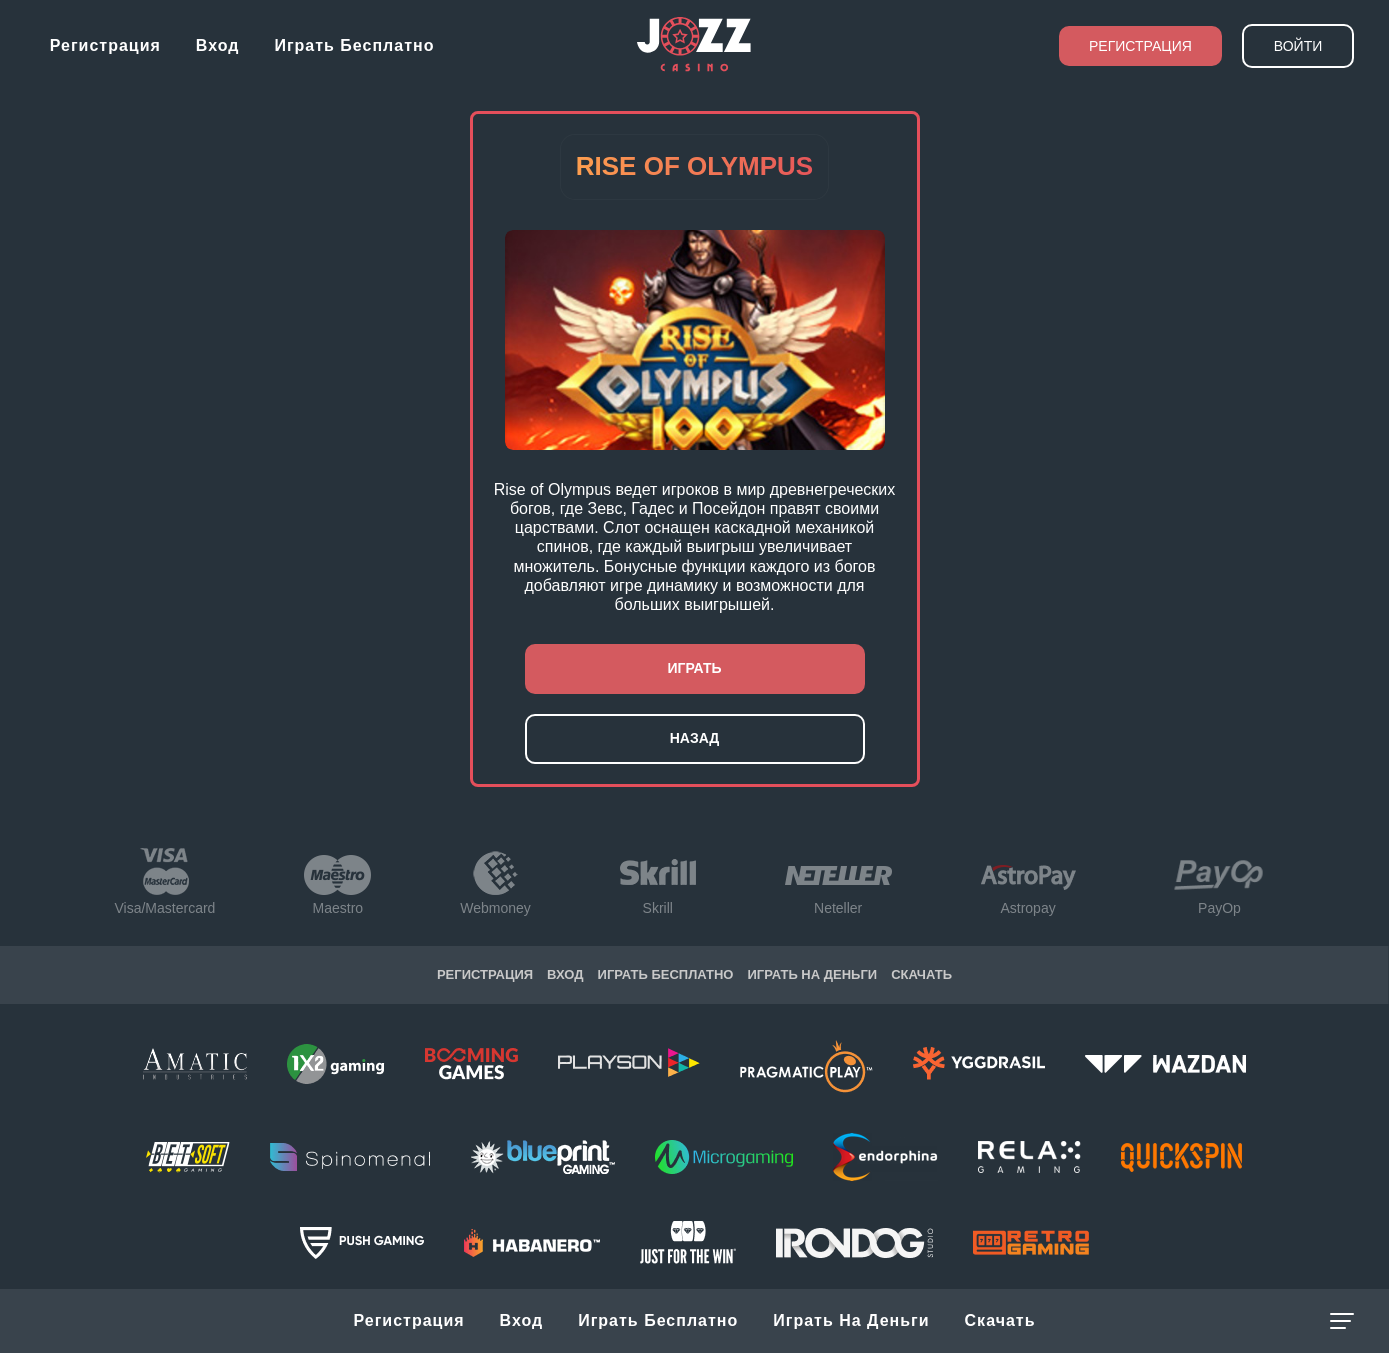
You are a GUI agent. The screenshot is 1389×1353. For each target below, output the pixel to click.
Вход (218, 45)
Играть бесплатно (354, 45)
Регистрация (105, 45)
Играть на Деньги (851, 1320)
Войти (1298, 46)
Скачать (1000, 1320)
